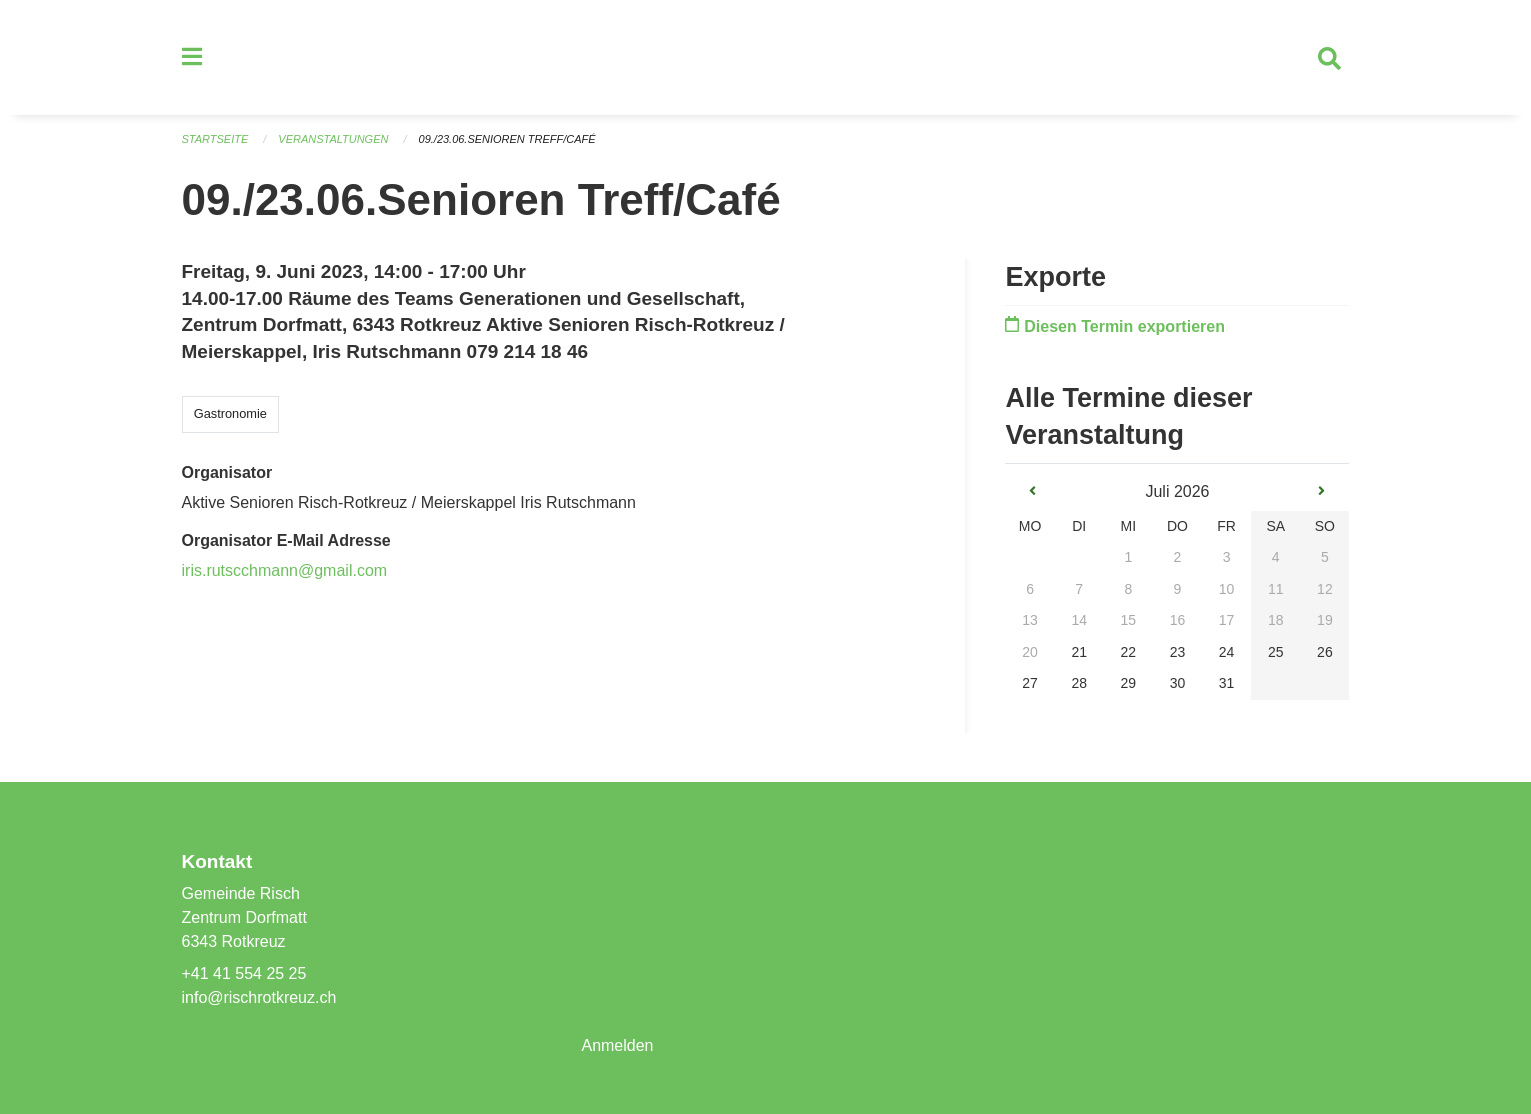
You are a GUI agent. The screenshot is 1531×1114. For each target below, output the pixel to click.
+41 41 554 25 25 (244, 973)
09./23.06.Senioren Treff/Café (507, 140)
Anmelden (617, 1045)
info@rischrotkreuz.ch (259, 997)
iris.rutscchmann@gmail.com (285, 571)
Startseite (215, 140)
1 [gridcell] (1128, 558)
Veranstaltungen (333, 140)
